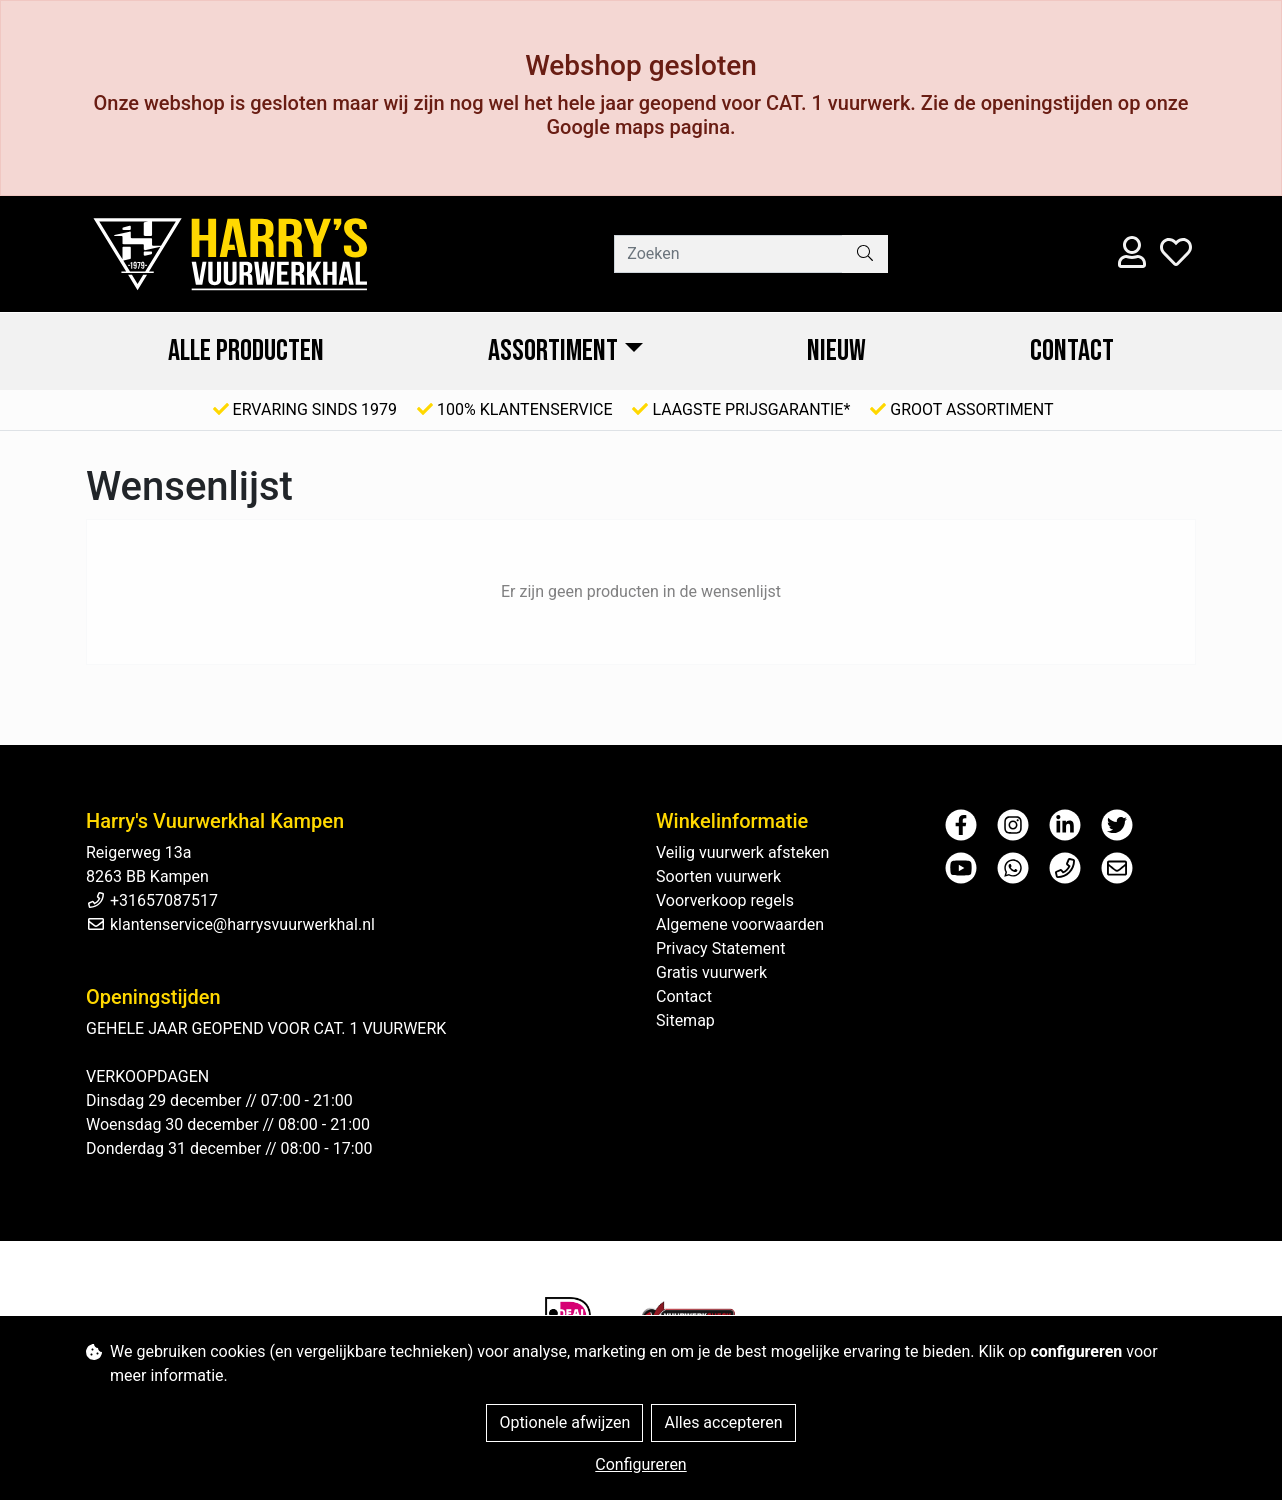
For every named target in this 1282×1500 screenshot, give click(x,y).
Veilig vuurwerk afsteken (742, 852)
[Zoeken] (728, 254)
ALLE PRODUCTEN (246, 351)
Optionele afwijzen (564, 1422)
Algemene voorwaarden (740, 924)
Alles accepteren (723, 1422)
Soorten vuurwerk (718, 876)
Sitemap (685, 1020)
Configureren (640, 1464)
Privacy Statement (720, 948)
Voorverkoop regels (725, 900)
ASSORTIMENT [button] (553, 351)
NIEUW (836, 351)
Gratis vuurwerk (711, 972)
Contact (1072, 351)
